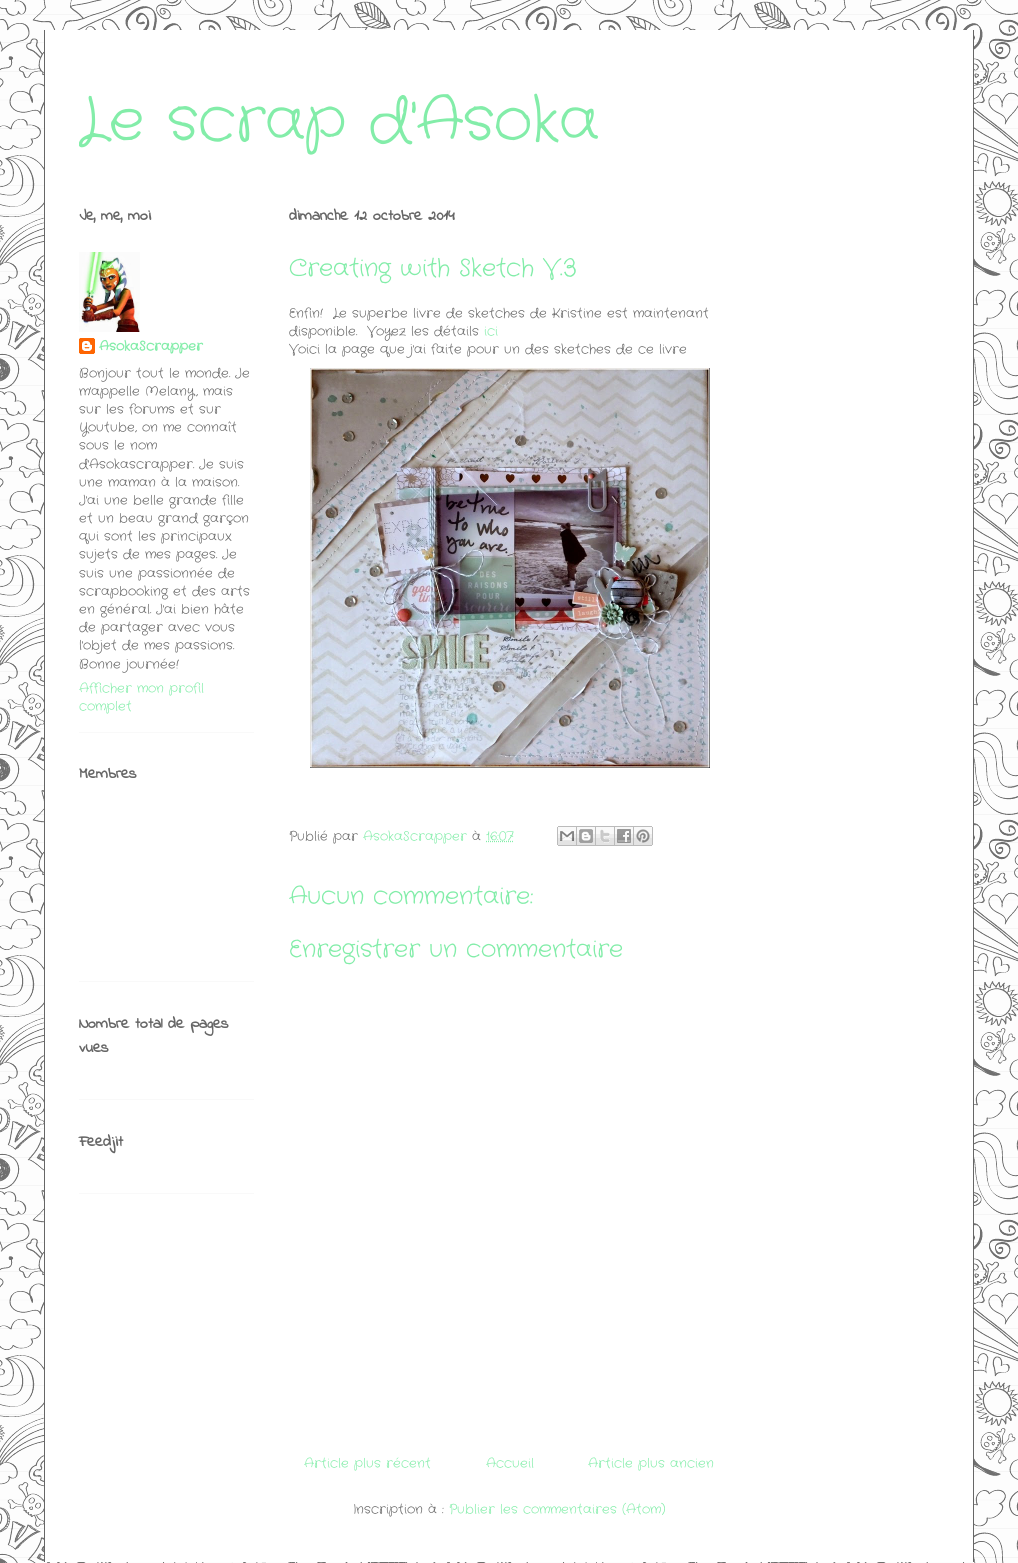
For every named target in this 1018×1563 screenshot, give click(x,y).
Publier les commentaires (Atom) (557, 1509)
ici (491, 331)
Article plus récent (367, 1463)
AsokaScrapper (151, 347)
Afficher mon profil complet (141, 697)
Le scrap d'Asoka (339, 122)
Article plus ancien (651, 1463)
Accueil (510, 1463)
